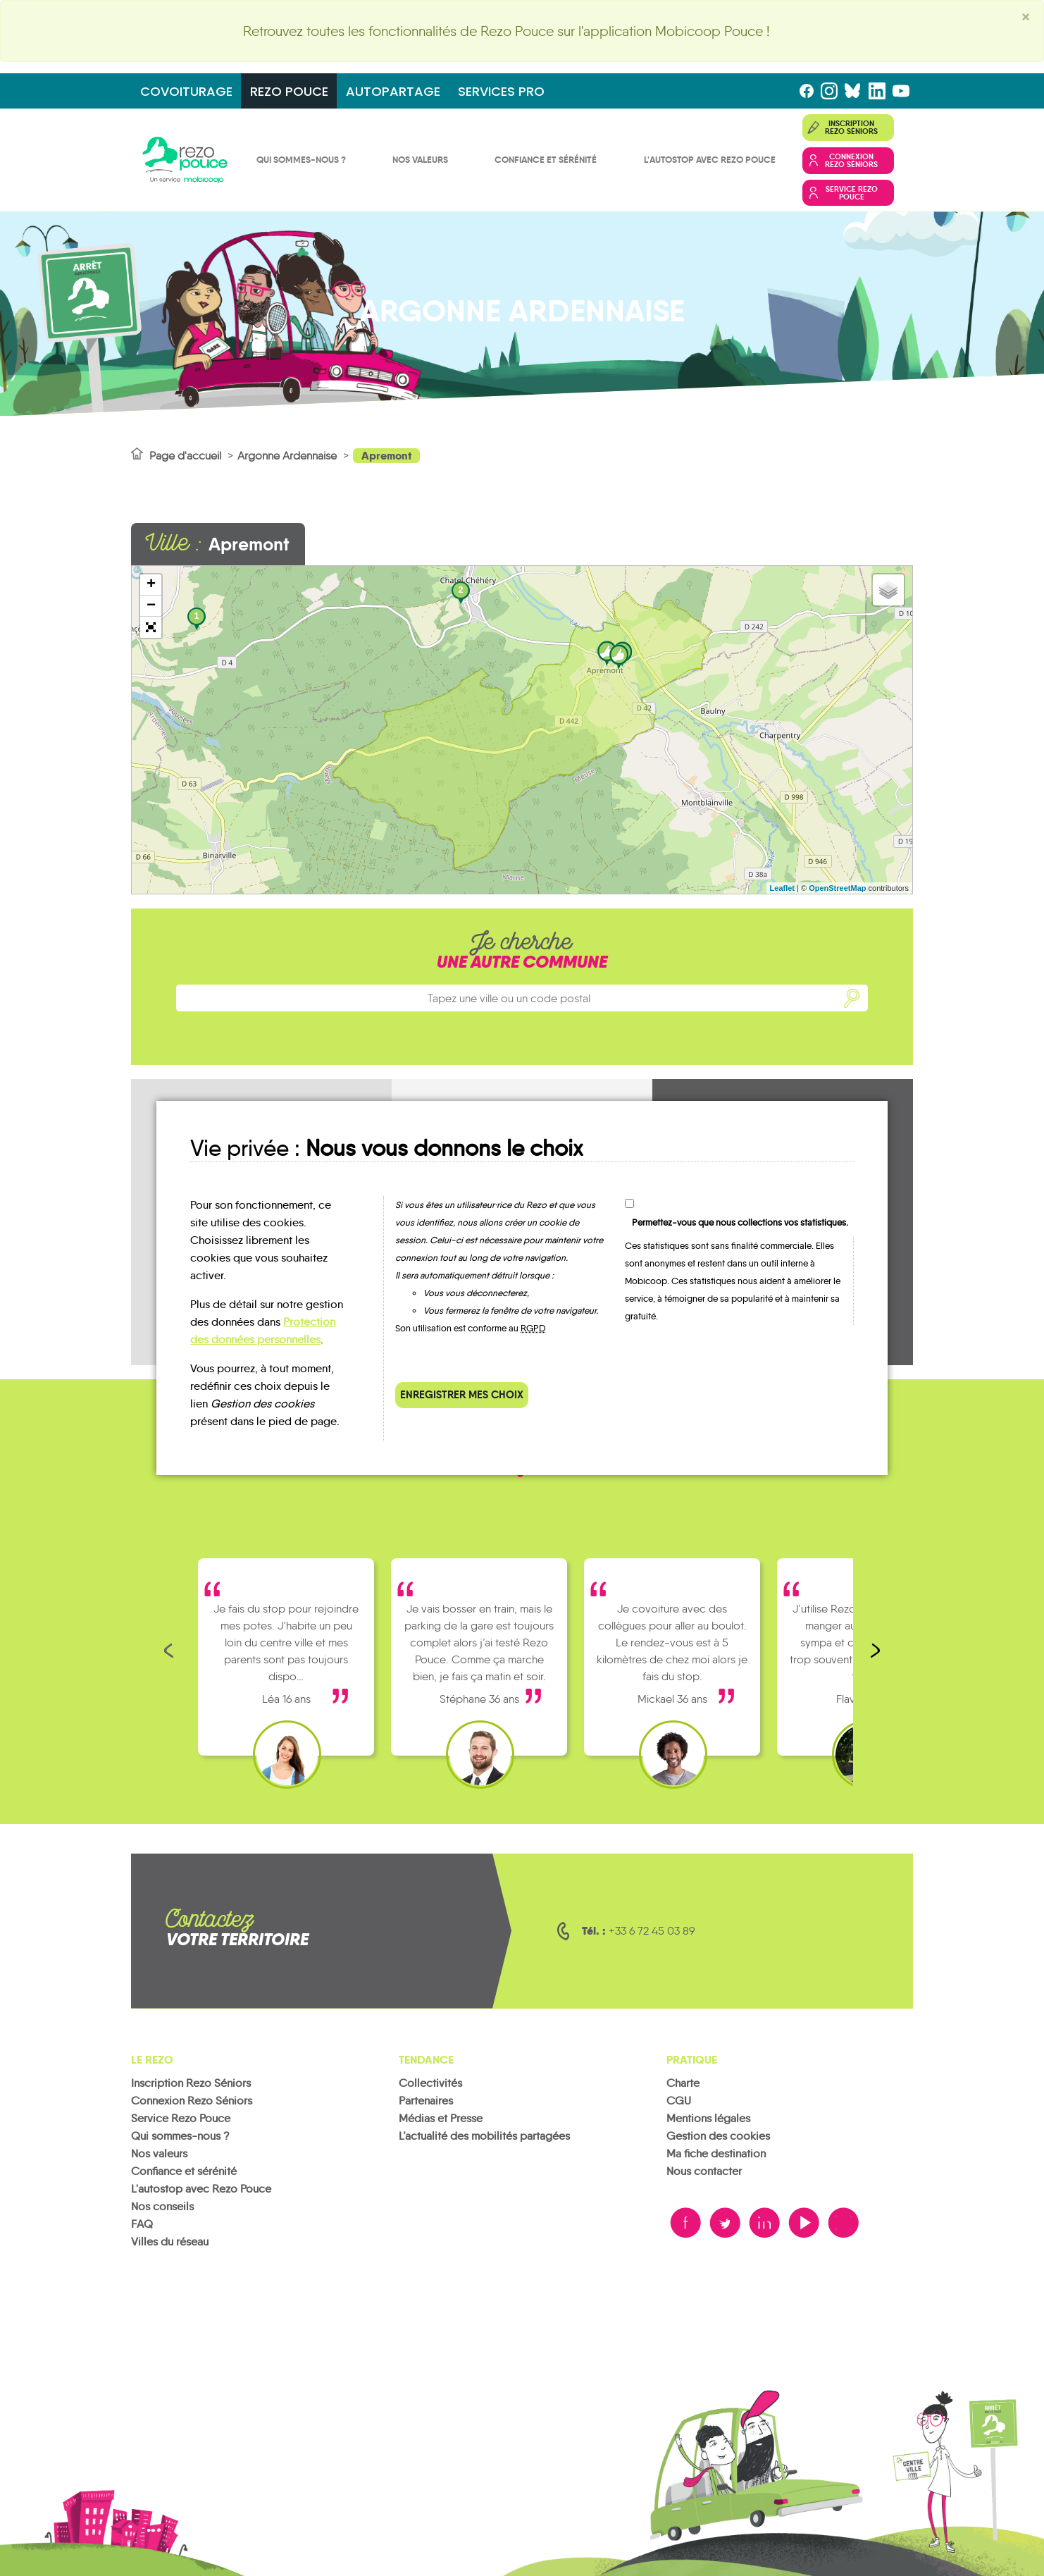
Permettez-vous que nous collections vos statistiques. (740, 1222)
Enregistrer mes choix (461, 1394)
